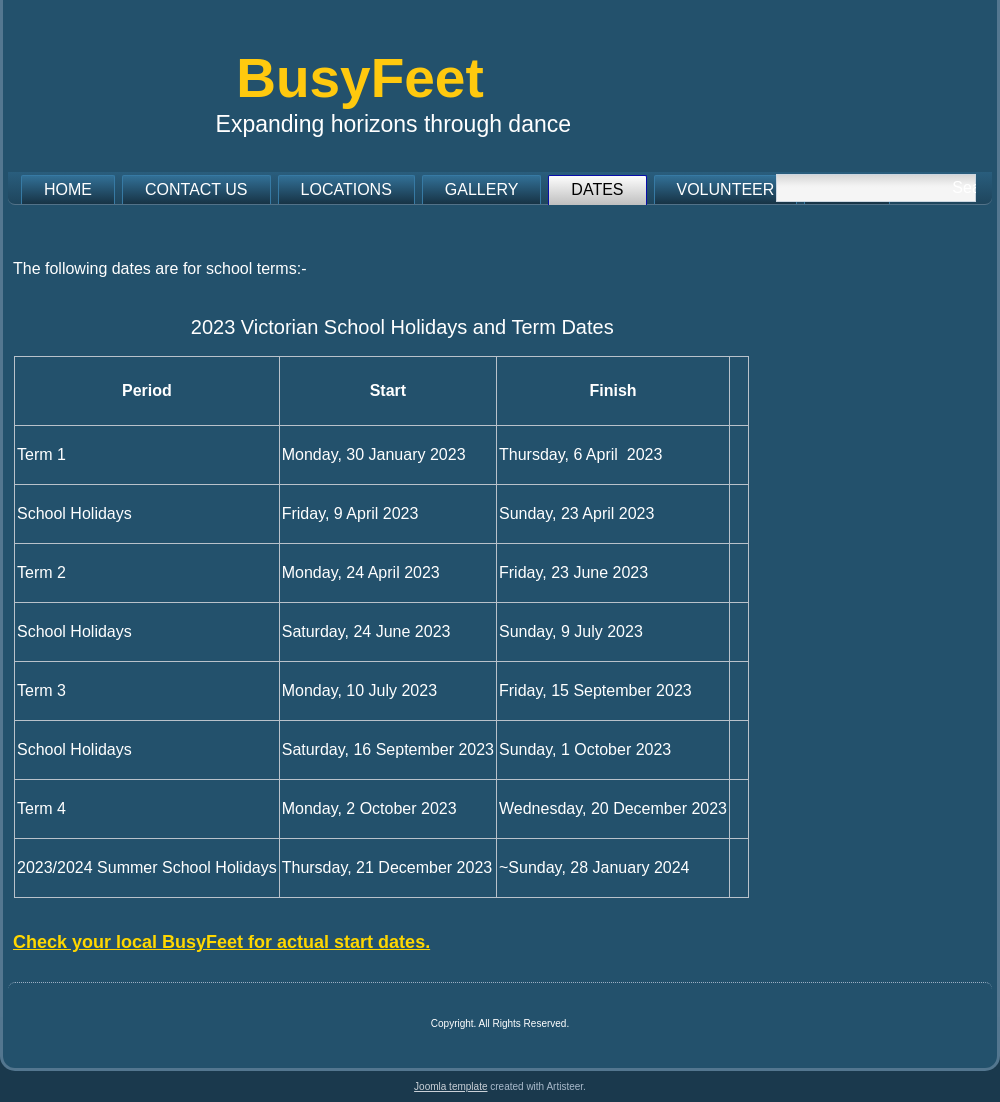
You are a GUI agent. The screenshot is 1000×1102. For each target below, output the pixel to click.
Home (68, 189)
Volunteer (726, 189)
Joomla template (450, 1086)
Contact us (196, 189)
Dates (597, 189)
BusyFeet (360, 78)
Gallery (482, 189)
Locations (346, 189)
